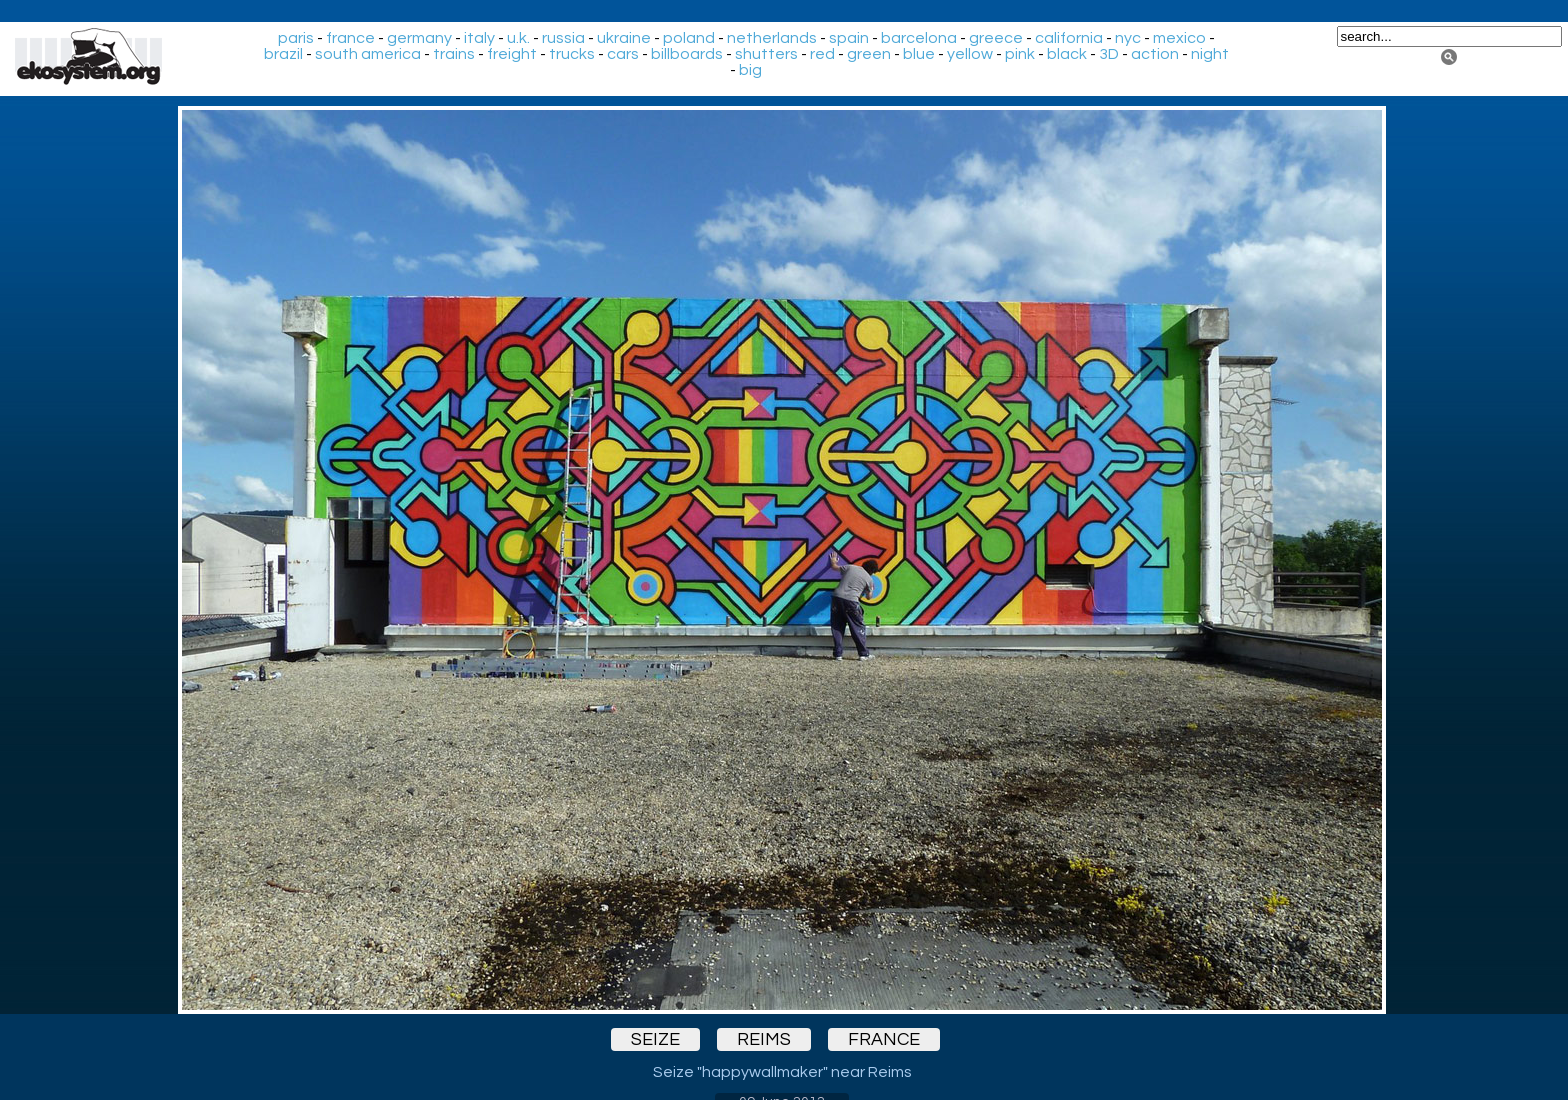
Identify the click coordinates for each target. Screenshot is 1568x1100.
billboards (687, 54)
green (869, 54)
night (1210, 54)
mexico (1179, 38)
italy (479, 38)
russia (563, 38)
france (350, 38)
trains (454, 54)
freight (512, 54)
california (1069, 38)
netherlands (772, 38)
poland (689, 38)
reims (764, 1039)
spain (849, 38)
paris (296, 38)
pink (1020, 54)
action (1155, 54)
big (750, 70)
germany (419, 38)
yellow (970, 54)
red (822, 54)
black (1067, 54)
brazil (283, 54)
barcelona (919, 38)
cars (623, 54)
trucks (572, 54)
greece (996, 38)
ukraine (624, 38)
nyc (1128, 38)
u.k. (518, 38)
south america (368, 54)
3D (1109, 54)
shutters (766, 54)
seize (655, 1039)
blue (919, 54)
